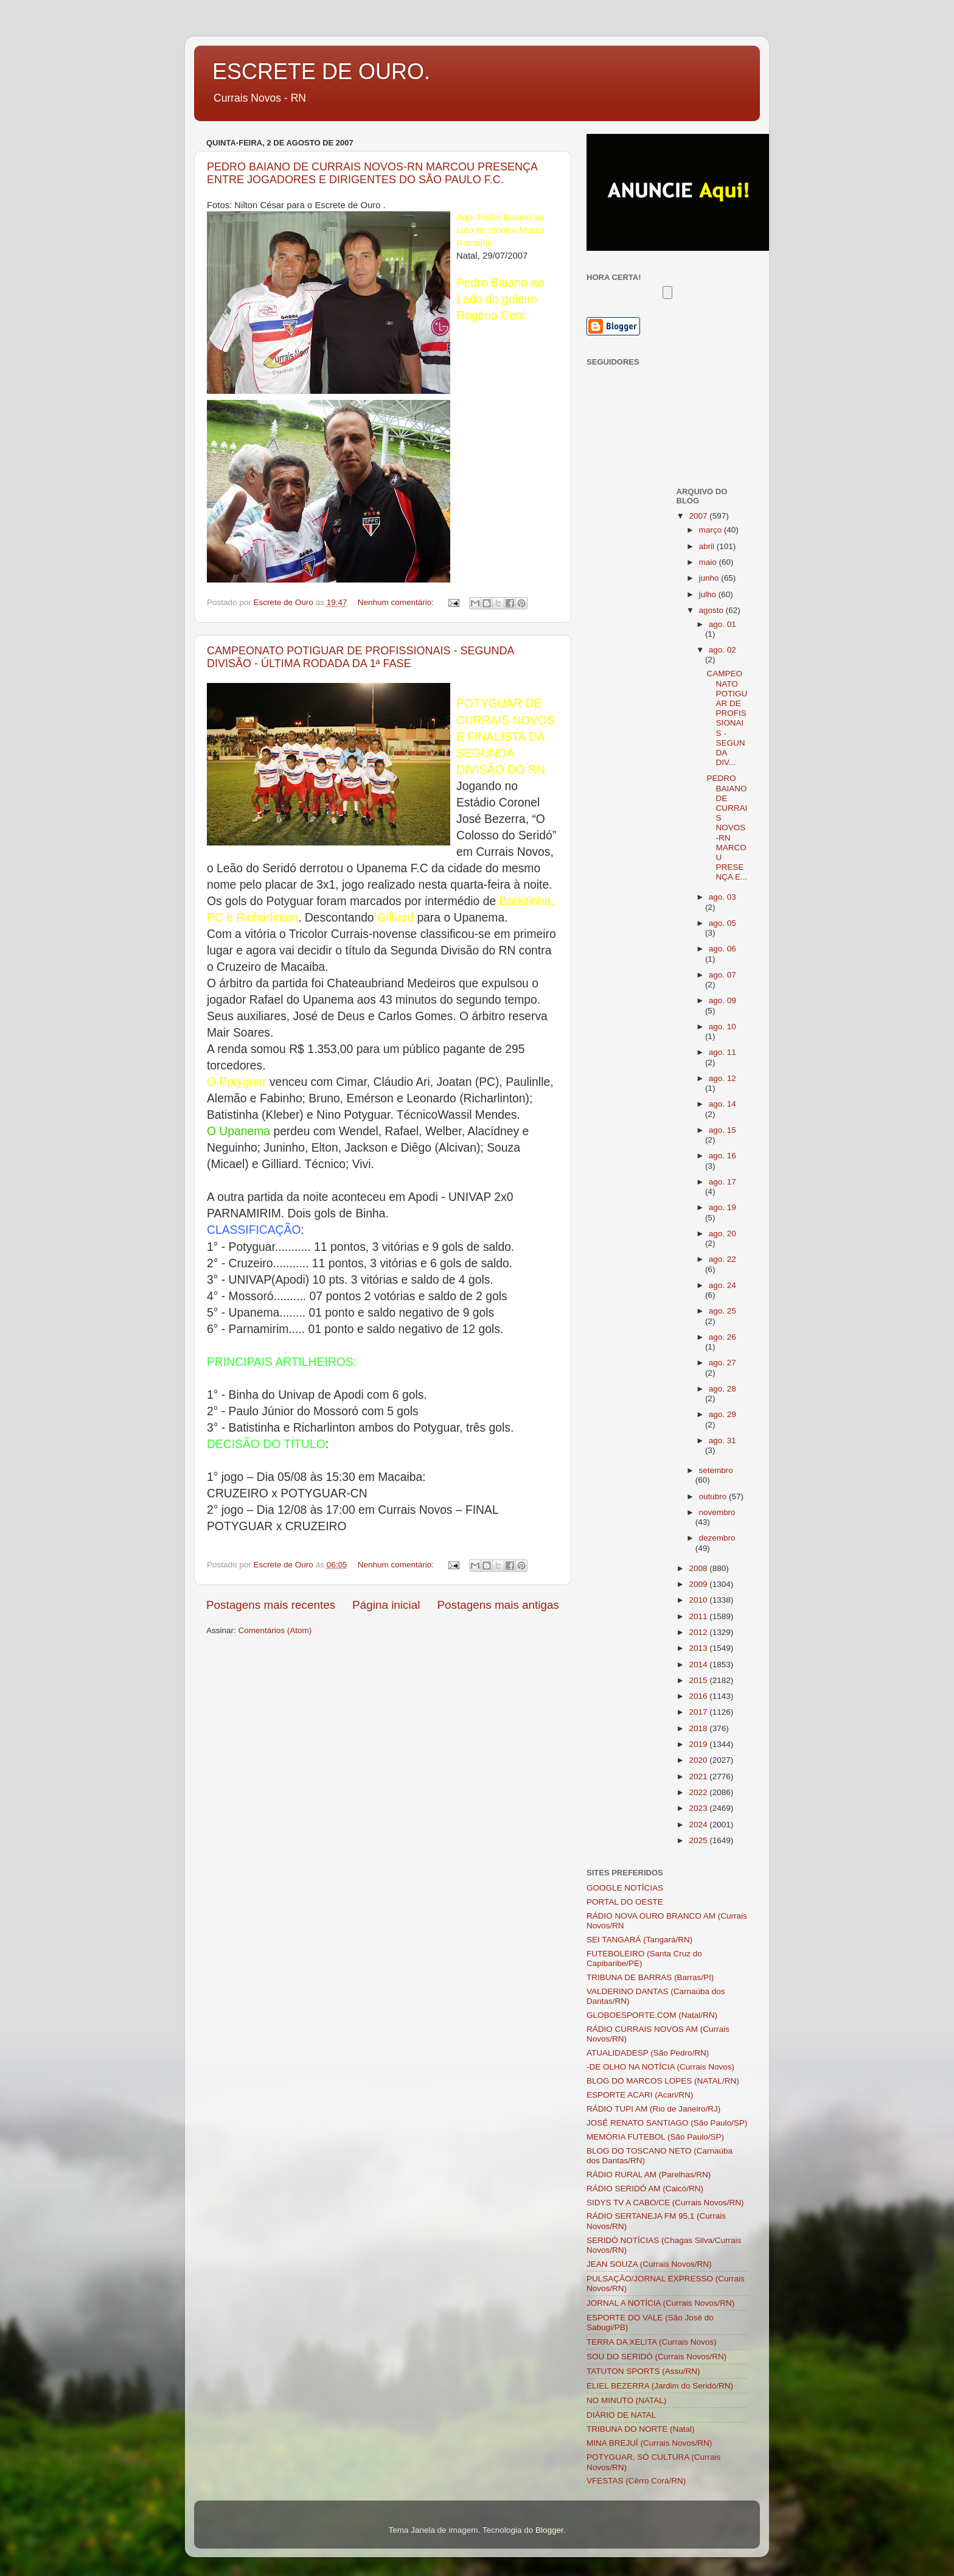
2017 (699, 1712)
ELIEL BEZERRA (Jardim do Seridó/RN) (660, 2385)
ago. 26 (722, 1337)
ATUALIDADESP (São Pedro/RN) (648, 2052)
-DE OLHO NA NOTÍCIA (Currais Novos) (660, 2066)
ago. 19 (722, 1207)
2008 (699, 1568)
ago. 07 (722, 974)
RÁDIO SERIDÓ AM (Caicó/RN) (645, 2188)
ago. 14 (722, 1103)
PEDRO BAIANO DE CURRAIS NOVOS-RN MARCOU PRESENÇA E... (726, 827)
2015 (699, 1680)
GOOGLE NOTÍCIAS (625, 1887)
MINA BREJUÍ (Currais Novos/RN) (649, 2443)
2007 (699, 515)
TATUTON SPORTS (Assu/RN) (643, 2371)
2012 (699, 1632)
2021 (699, 1776)
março (711, 529)
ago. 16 (722, 1155)
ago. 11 (722, 1052)
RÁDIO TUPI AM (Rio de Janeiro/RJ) (653, 2108)
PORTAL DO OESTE (625, 1901)
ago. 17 (722, 1181)
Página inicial (386, 1604)
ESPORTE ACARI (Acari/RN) (640, 2094)
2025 (699, 1840)
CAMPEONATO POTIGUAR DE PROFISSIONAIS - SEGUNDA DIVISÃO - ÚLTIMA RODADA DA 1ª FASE (360, 657)
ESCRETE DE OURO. (321, 71)
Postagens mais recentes (270, 1604)
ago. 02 (722, 649)
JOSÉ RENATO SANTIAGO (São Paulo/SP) (667, 2122)
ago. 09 (722, 1000)
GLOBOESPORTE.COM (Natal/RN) (652, 2015)
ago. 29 (722, 1414)
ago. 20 (722, 1233)
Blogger (549, 2530)
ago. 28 (722, 1388)
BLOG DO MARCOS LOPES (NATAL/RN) (663, 2080)
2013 (699, 1648)
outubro (714, 1496)
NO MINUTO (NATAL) (626, 2400)
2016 (699, 1696)
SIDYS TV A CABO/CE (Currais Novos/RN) (665, 2202)
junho (710, 578)
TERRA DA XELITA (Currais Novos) (652, 2342)
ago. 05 (722, 923)
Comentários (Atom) (275, 1630)
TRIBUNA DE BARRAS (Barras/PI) (650, 1977)
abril (708, 546)
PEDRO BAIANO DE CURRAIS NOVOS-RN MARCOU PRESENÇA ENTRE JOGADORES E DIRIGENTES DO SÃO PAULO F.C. (372, 173)
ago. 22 (722, 1259)
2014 (699, 1664)
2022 (699, 1792)
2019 (699, 1744)
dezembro (717, 1537)
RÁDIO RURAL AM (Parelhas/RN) (649, 2174)
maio (709, 562)
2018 (699, 1728)
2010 (699, 1600)
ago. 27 (722, 1362)
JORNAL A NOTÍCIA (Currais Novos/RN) (660, 2303)
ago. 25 (722, 1310)
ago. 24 (722, 1285)
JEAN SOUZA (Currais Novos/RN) (649, 2264)
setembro (716, 1470)
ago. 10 (722, 1026)
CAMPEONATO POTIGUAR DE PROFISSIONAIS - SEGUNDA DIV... (726, 718)
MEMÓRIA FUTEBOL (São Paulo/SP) (655, 2136)
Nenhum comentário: (397, 602)
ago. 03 (722, 896)
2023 (699, 1808)
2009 (699, 1584)
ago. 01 (722, 624)
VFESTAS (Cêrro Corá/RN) (636, 2480)
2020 (699, 1760)
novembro (717, 1512)
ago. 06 (722, 948)
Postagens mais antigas (498, 1604)
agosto (712, 610)
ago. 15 (722, 1130)
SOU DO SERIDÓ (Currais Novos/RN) (656, 2356)
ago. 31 (722, 1440)
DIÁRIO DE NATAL (621, 2415)
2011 (699, 1616)
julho (709, 594)
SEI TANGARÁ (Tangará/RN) (639, 1939)
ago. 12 (722, 1078)
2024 (699, 1824)
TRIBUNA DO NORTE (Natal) (641, 2429)
